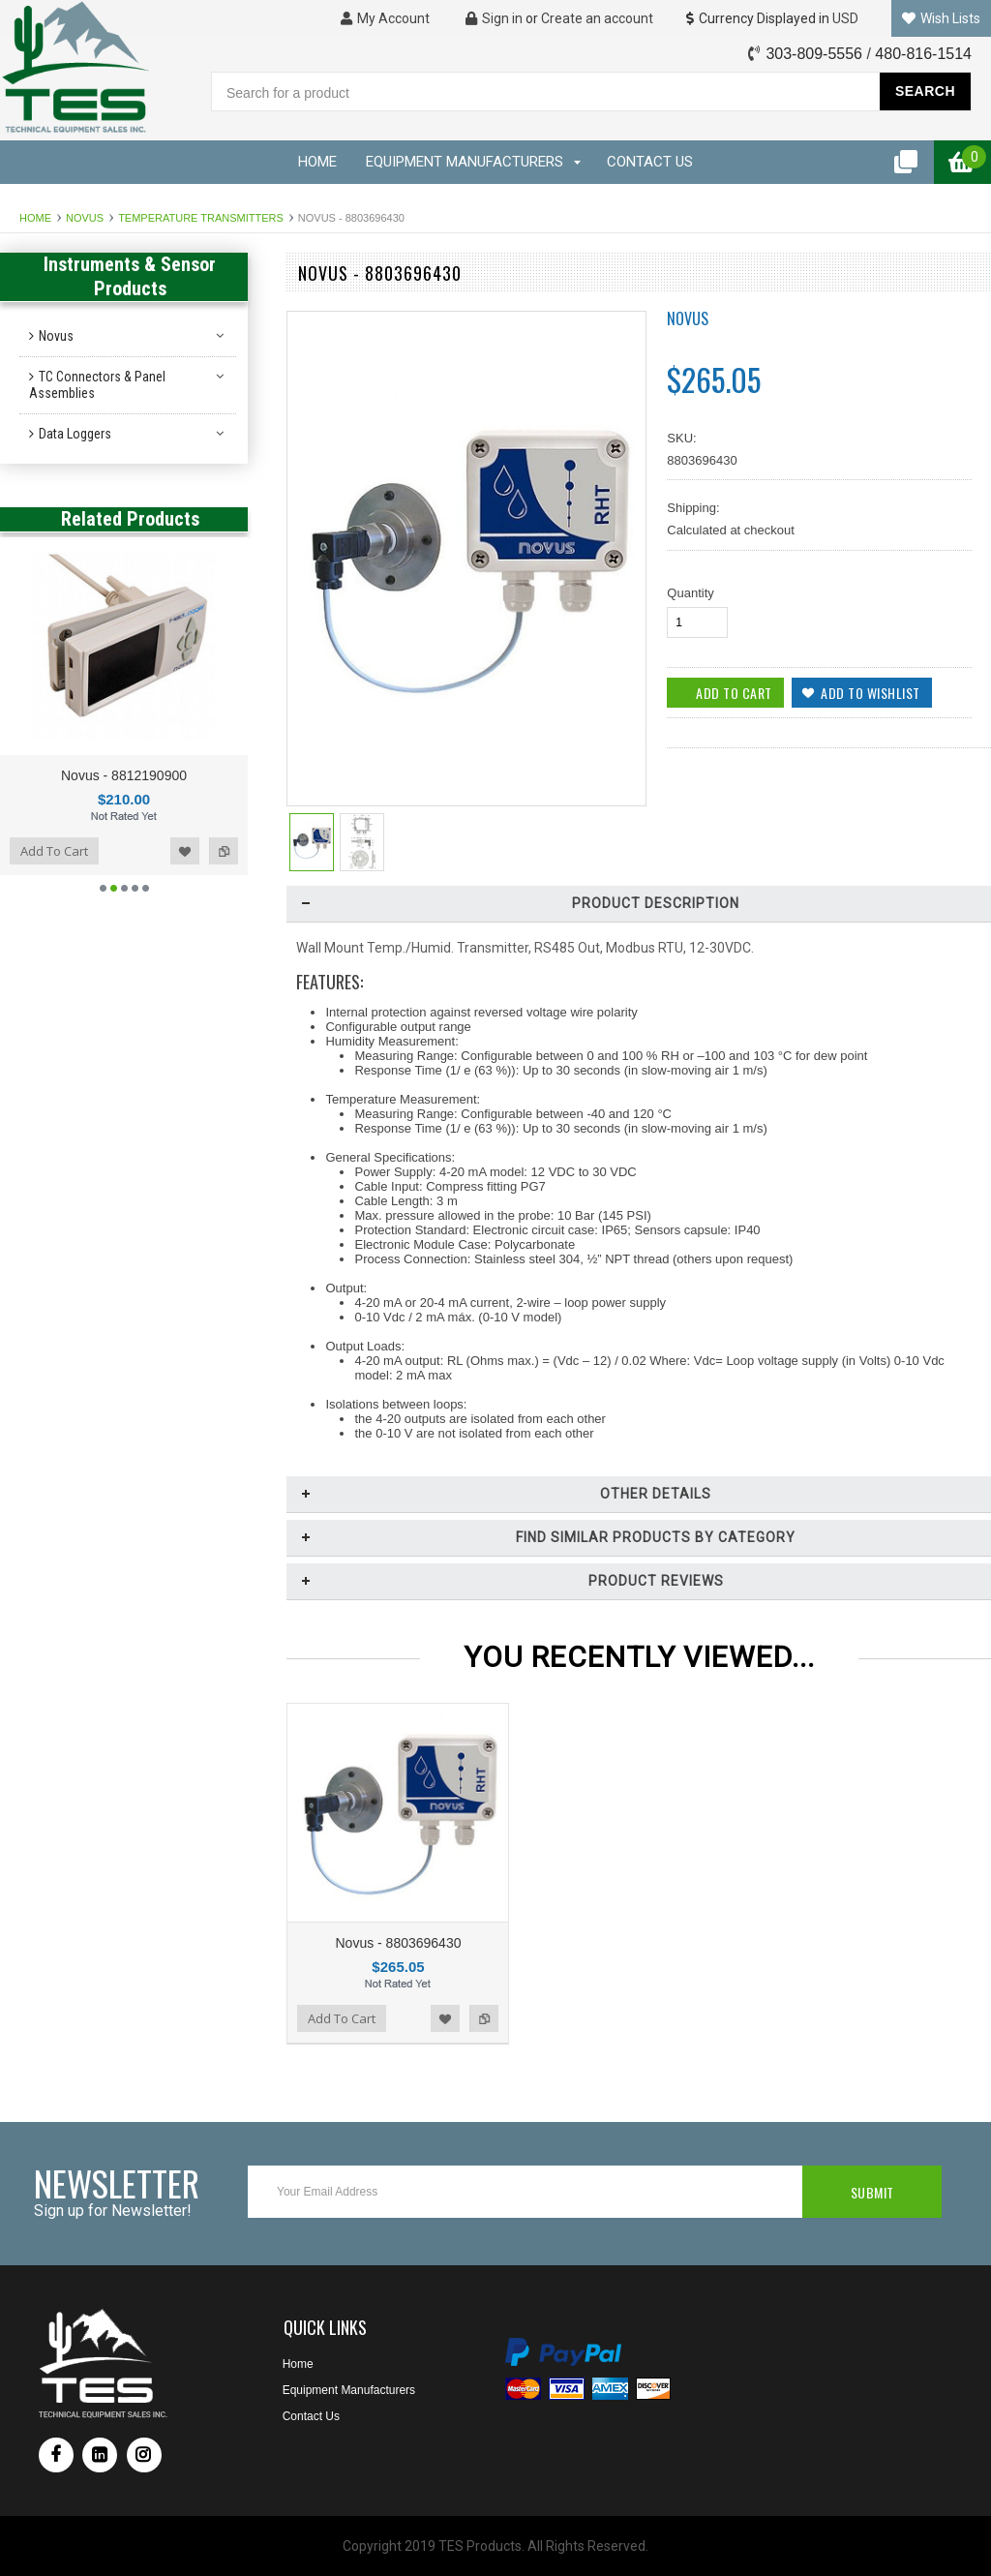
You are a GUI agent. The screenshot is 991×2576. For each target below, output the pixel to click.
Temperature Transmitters (201, 218)
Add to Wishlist (184, 850)
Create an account (597, 18)
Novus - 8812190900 (124, 775)
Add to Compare (223, 850)
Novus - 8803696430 (398, 1943)
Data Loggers (75, 433)
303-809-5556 (814, 53)
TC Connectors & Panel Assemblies (97, 385)
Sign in (494, 18)
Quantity (690, 593)
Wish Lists (941, 18)
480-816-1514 (923, 53)
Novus (85, 218)
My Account (385, 18)
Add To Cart (54, 851)
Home (35, 218)
